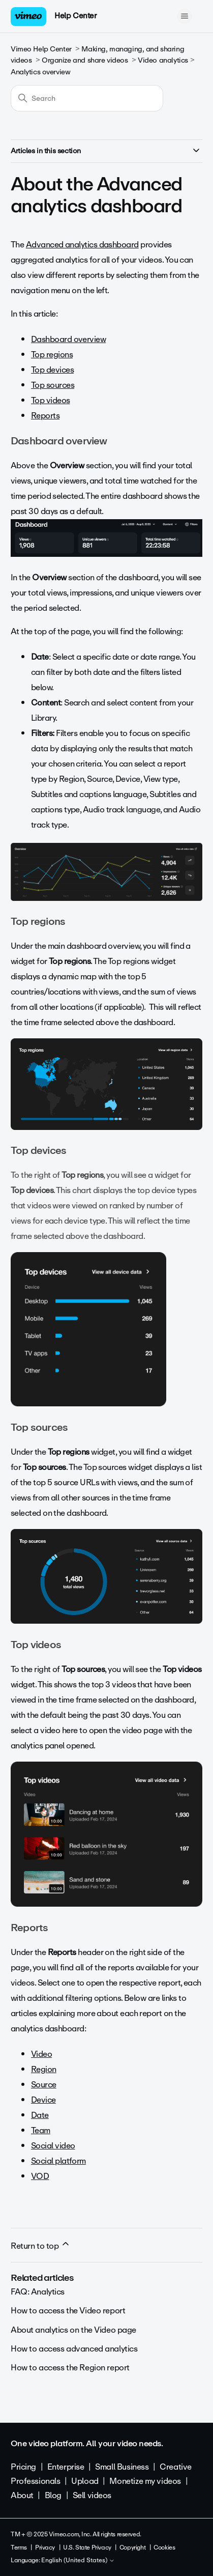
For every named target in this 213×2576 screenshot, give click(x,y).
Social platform (58, 2161)
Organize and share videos (85, 60)
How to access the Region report (70, 2367)
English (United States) (78, 2560)
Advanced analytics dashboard (82, 244)
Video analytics (163, 60)
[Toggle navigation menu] (184, 16)
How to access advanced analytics (74, 2349)
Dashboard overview (68, 339)
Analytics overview (40, 72)
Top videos (50, 400)
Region (43, 2069)
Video (41, 2054)
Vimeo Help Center (41, 49)
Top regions (52, 354)
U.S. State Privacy (87, 2547)
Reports (45, 415)
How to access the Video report (68, 2310)
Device (43, 2100)
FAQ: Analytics (38, 2292)
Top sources (52, 385)
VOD (40, 2176)
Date (40, 2115)
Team (40, 2130)
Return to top (41, 2246)
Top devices (52, 370)
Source (43, 2084)
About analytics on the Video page (73, 2330)
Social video (53, 2146)
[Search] (87, 98)
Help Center (75, 15)
